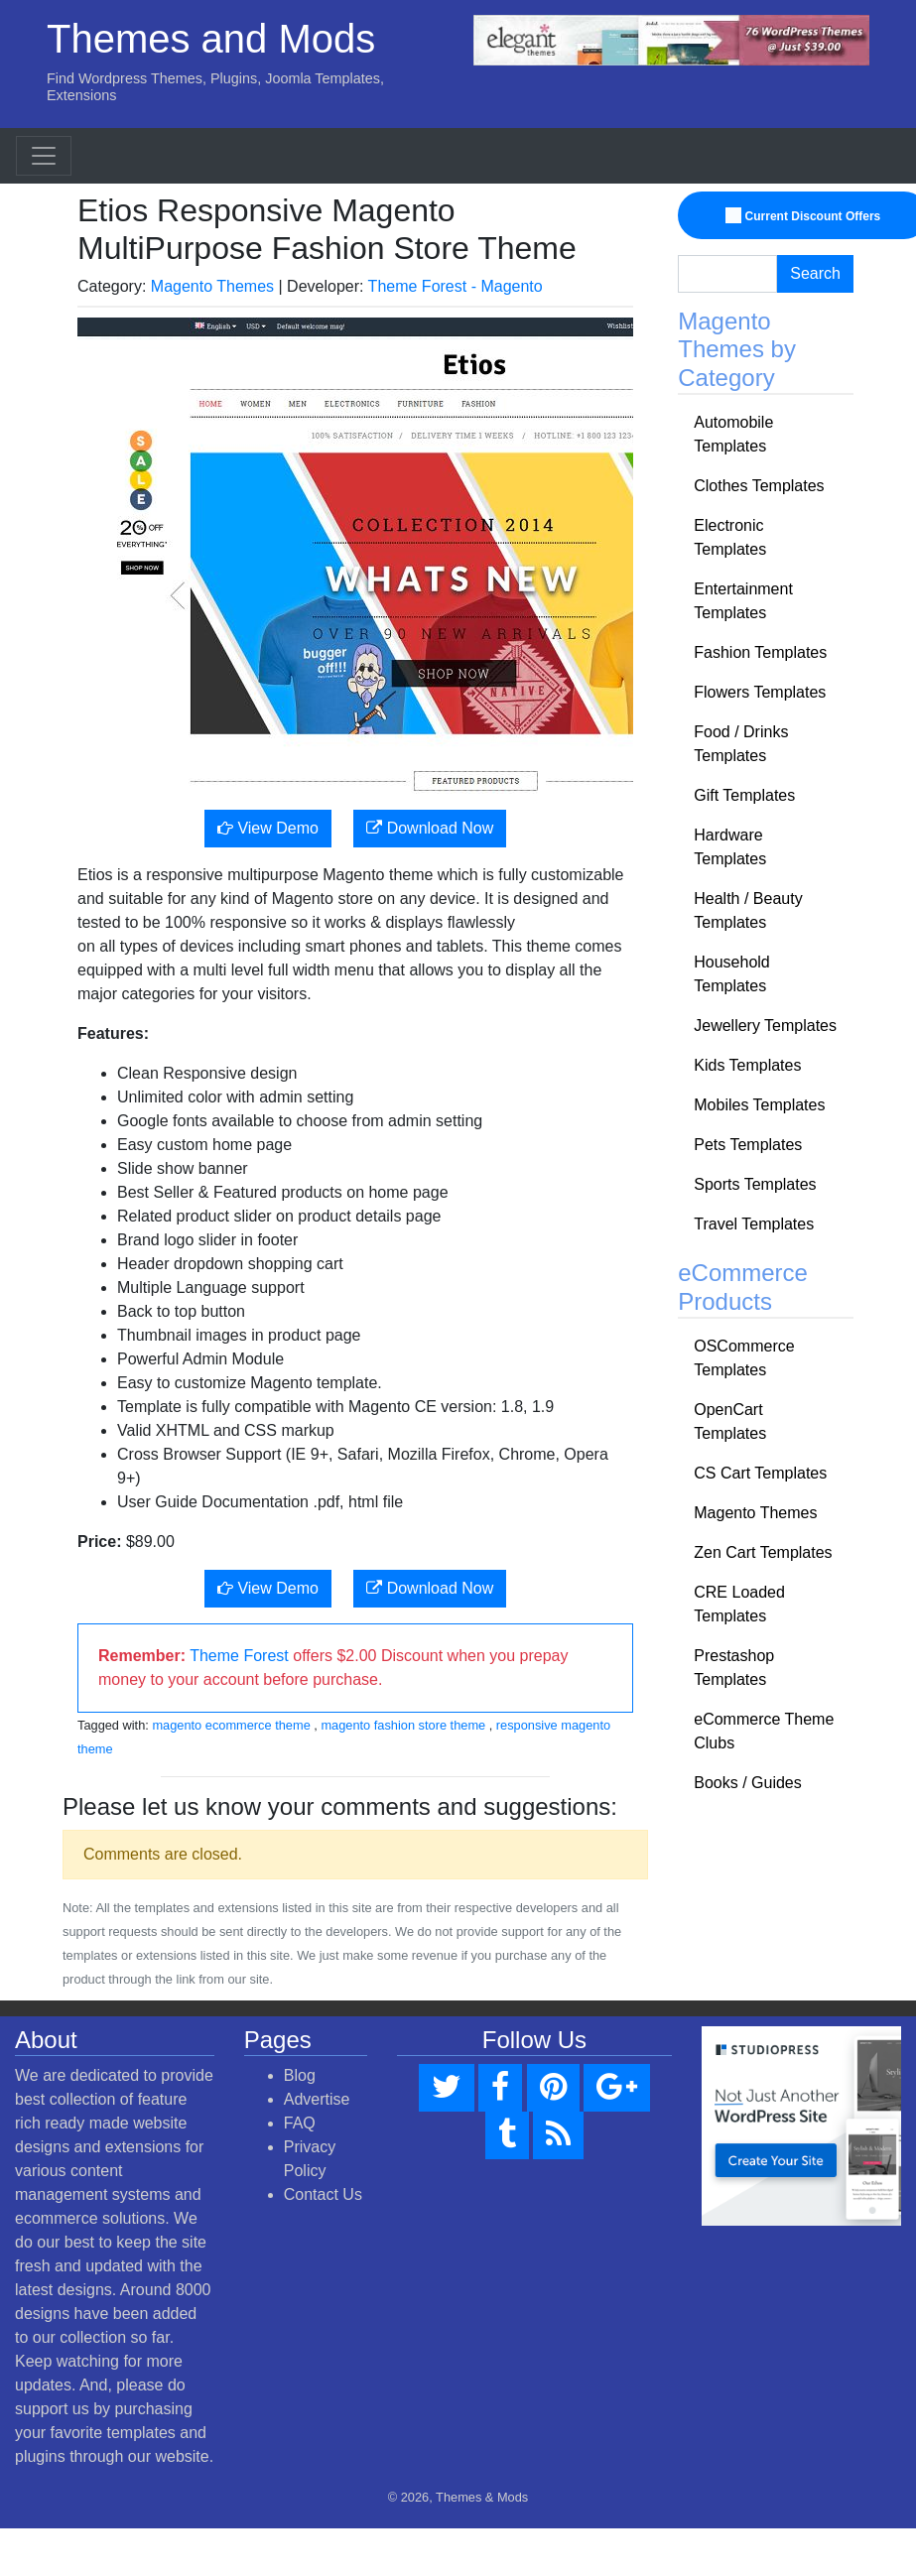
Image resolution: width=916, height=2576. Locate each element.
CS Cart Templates (760, 1473)
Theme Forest (239, 1655)
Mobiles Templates (759, 1104)
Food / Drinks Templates (741, 743)
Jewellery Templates (765, 1025)
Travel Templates (754, 1224)
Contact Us (323, 2194)
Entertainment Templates (743, 600)
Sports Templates (755, 1184)
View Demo (268, 828)
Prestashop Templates (734, 1667)
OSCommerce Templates (744, 1358)
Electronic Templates (730, 537)
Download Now (429, 828)
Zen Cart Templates (763, 1552)
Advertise (317, 2099)
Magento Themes (212, 286)
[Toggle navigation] (43, 156)
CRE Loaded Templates (739, 1604)
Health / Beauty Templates (748, 910)
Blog (300, 2075)
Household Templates (732, 974)
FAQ (300, 2123)
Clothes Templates (759, 485)
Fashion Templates (760, 652)
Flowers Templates (760, 692)
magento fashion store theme (403, 1725)
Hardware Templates (730, 847)
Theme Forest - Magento (455, 286)
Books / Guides (748, 1782)
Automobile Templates (733, 434)
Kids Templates (747, 1065)
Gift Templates (744, 795)
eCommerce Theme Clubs (764, 1731)
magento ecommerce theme (231, 1725)
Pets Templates (748, 1144)
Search (815, 273)
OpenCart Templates (730, 1421)
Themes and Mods (211, 39)
